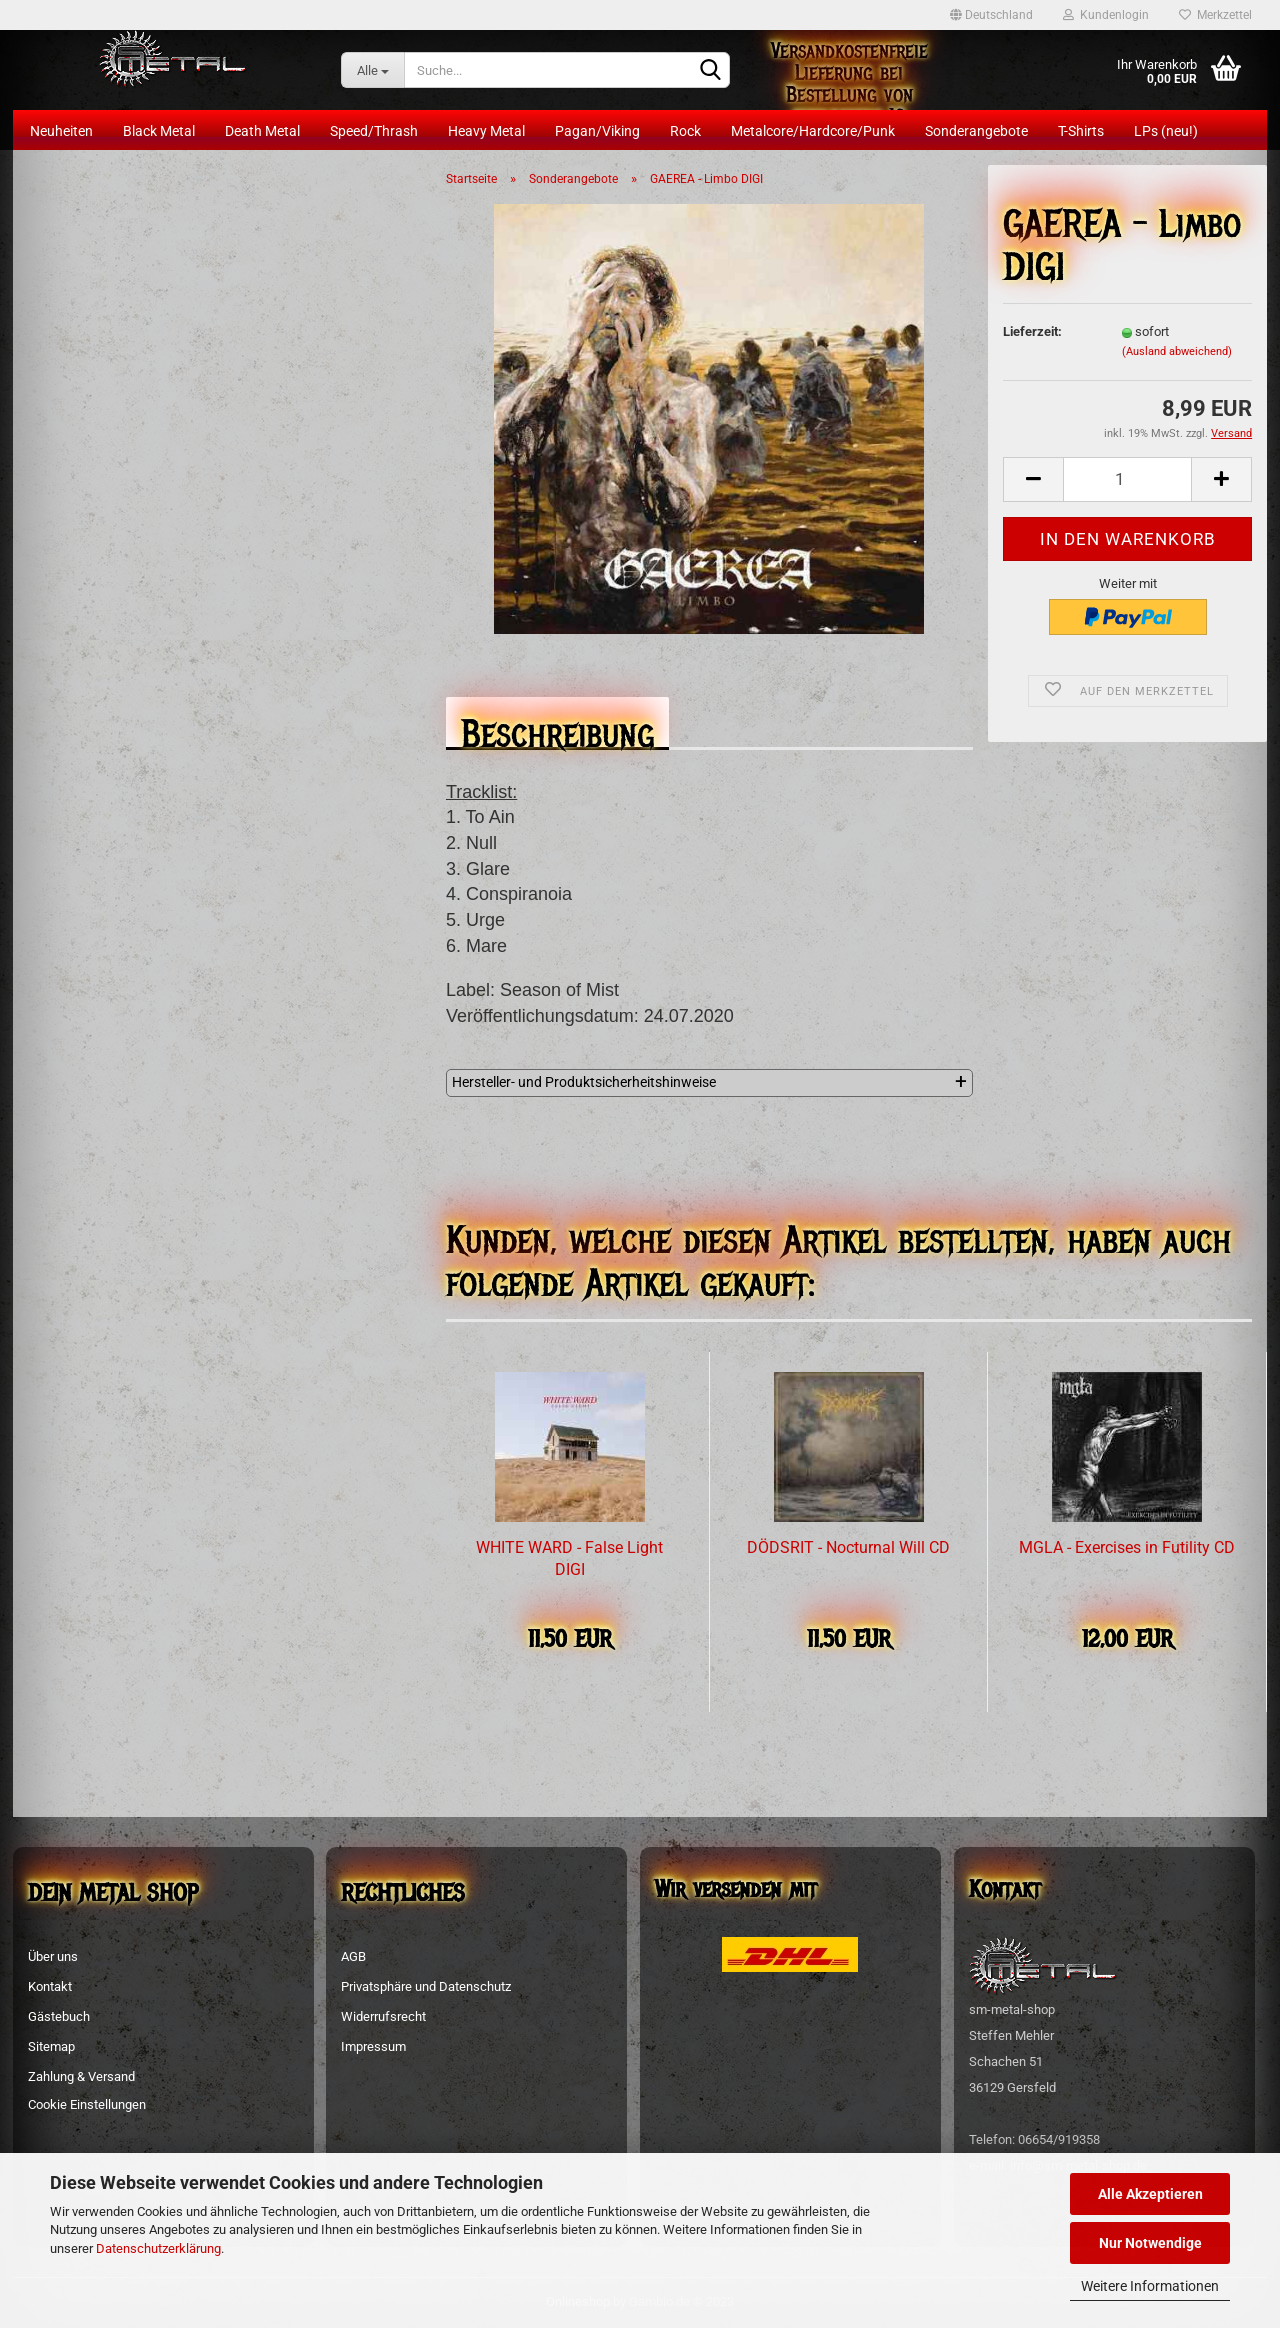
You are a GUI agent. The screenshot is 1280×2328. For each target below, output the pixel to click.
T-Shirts (1081, 131)
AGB (353, 1956)
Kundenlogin (1106, 15)
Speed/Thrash (374, 131)
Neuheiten (61, 131)
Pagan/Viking (597, 131)
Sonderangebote (976, 131)
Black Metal (159, 131)
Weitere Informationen (1150, 2286)
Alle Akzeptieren (1150, 2194)
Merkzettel (1215, 15)
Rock (685, 131)
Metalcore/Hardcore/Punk (813, 131)
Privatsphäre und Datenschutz (426, 1986)
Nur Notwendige (1150, 2243)
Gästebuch (59, 2016)
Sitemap (51, 2046)
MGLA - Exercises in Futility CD (1127, 1547)
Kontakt (50, 1986)
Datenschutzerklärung (158, 2248)
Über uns (53, 1956)
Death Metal (262, 131)
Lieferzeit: (1032, 331)
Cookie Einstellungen (87, 2104)
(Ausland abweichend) (1177, 351)
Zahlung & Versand (81, 2076)
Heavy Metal (486, 131)
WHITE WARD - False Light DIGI (569, 1559)
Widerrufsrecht (383, 2016)
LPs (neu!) (1166, 131)
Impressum (373, 2046)
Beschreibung (557, 728)
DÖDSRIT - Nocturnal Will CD (848, 1547)
